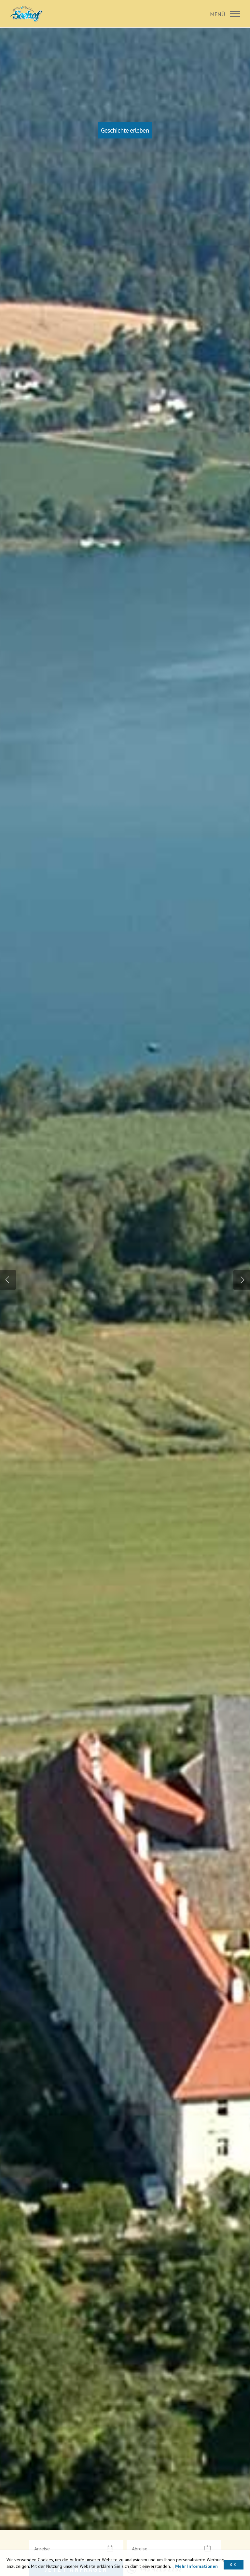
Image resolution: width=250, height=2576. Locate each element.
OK (233, 2564)
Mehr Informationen (196, 2566)
